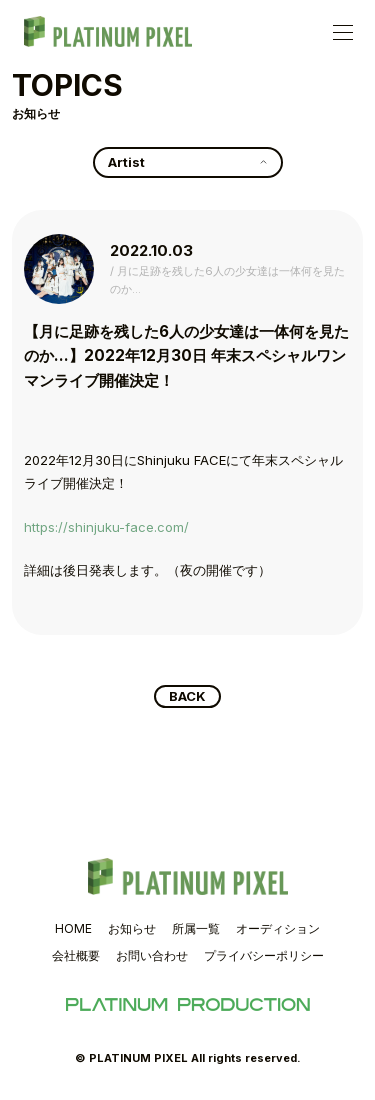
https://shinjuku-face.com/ (106, 527)
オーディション (278, 928)
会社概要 (76, 955)
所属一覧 (196, 928)
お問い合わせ (152, 955)
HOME (73, 928)
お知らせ (132, 928)
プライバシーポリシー (264, 955)
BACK (187, 696)
